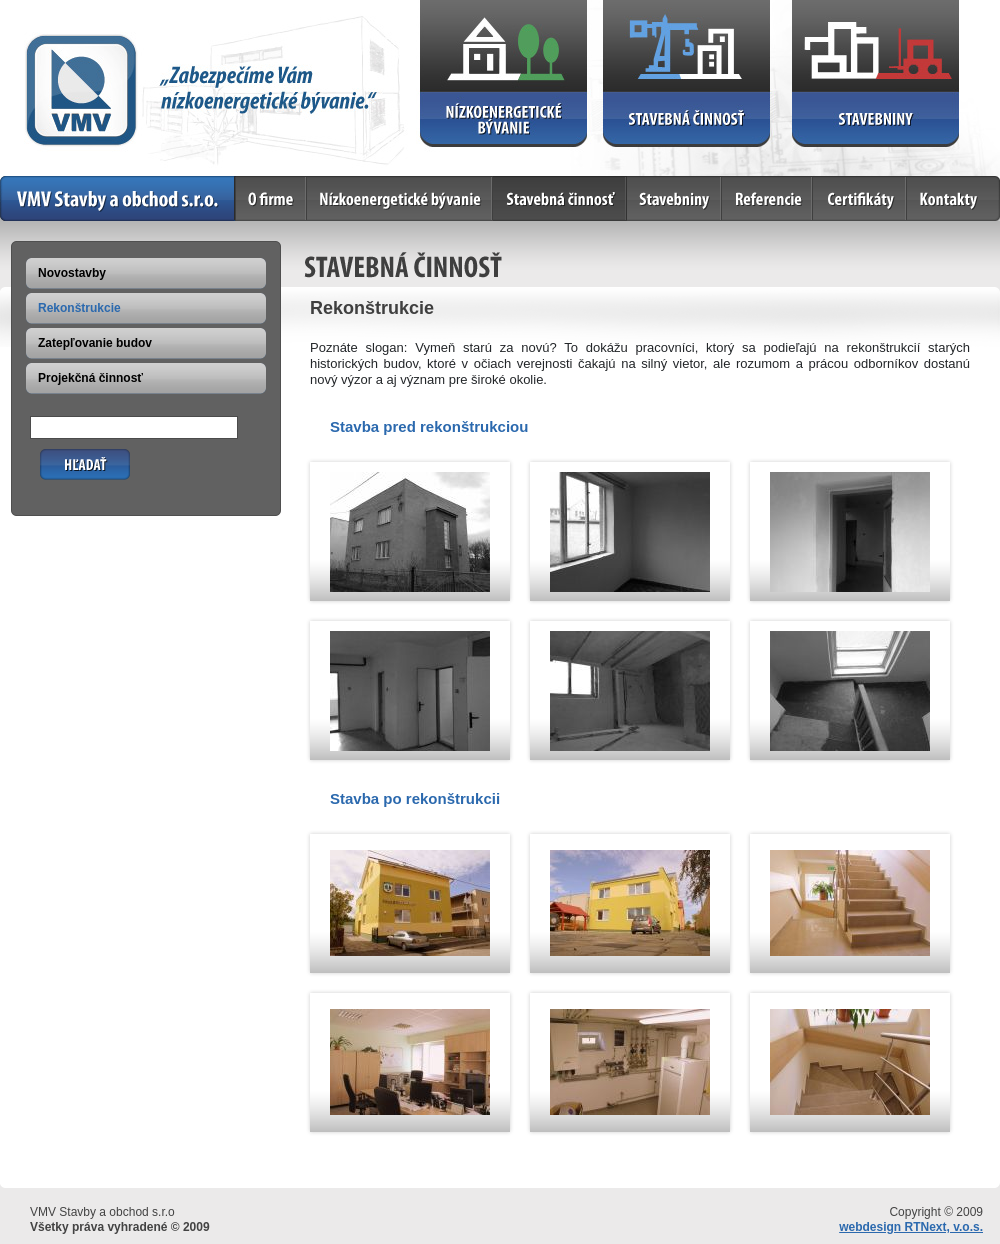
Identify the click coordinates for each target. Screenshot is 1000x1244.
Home (118, 198)
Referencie (767, 198)
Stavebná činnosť (560, 198)
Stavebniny (674, 198)
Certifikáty (860, 198)
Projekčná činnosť (90, 378)
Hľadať (60, 456)
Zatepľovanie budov (95, 343)
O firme (271, 198)
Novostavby (72, 273)
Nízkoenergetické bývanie (400, 198)
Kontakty (953, 198)
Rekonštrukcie (79, 308)
